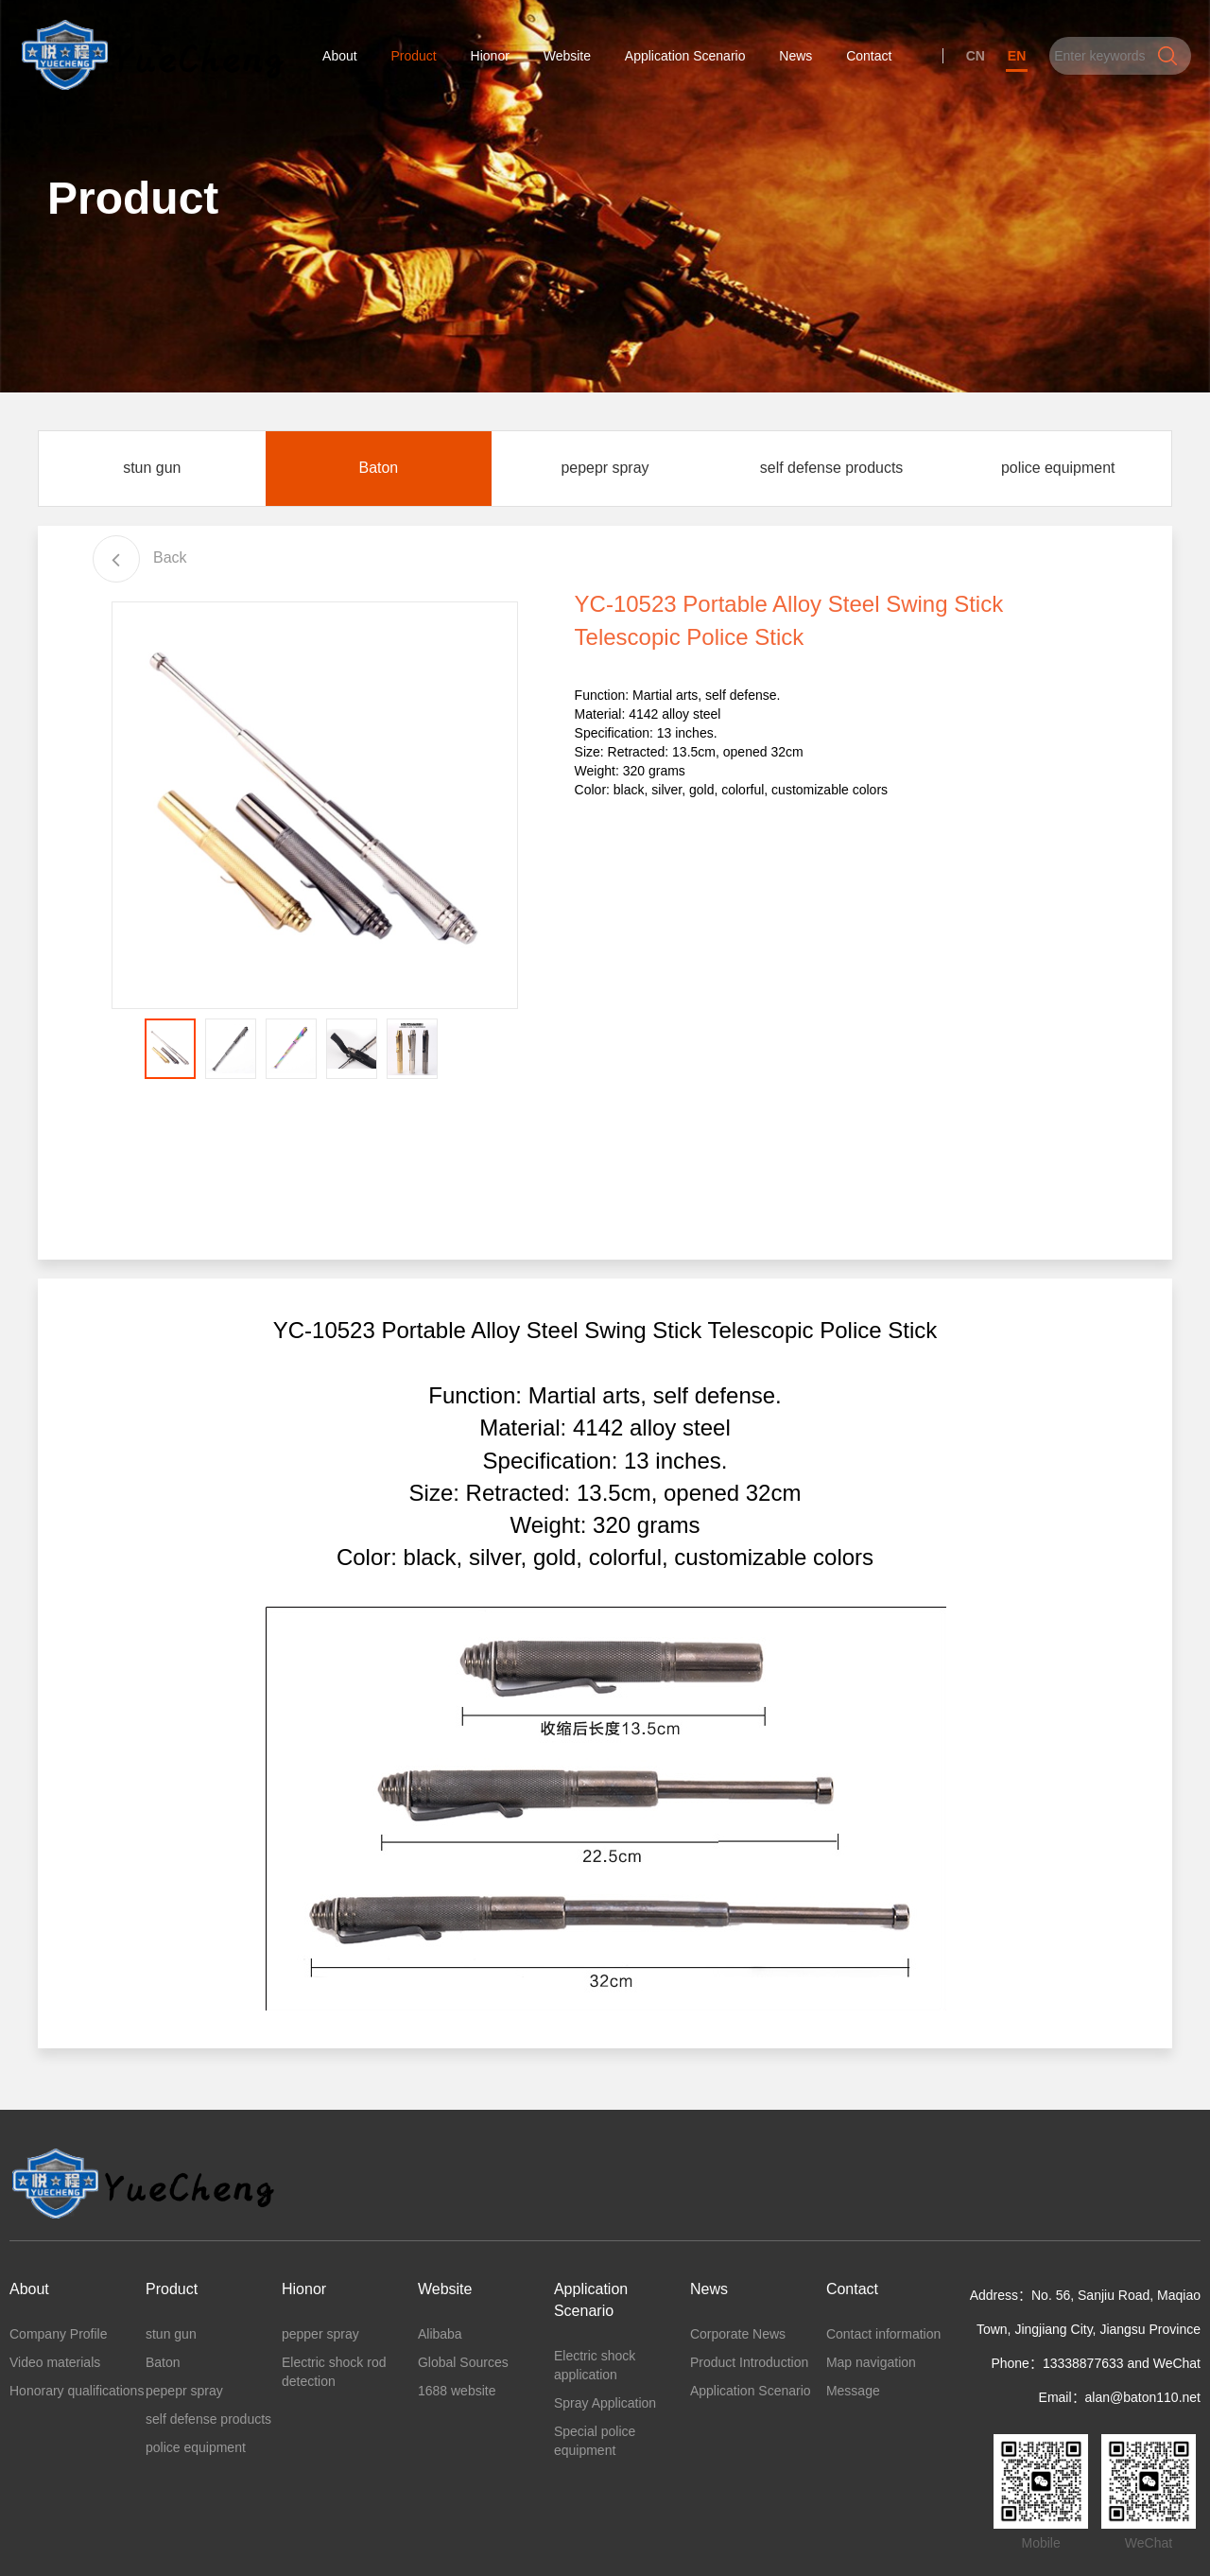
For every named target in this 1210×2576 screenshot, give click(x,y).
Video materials (54, 2368)
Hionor (490, 56)
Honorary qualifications (76, 2396)
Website (567, 56)
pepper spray (320, 2339)
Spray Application (605, 2407)
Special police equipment (594, 2445)
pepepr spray (604, 473)
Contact (868, 56)
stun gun (152, 473)
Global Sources (463, 2368)
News (796, 56)
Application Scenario (685, 56)
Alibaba (440, 2339)
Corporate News (738, 2339)
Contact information (883, 2339)
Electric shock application (594, 2370)
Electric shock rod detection (334, 2377)
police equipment (1058, 473)
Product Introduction (749, 2368)
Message (853, 2396)
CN (974, 56)
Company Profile (58, 2339)
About (339, 56)
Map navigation (871, 2368)
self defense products (832, 473)
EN (1017, 56)
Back (140, 563)
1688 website (457, 2396)
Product (414, 56)
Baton (378, 473)
